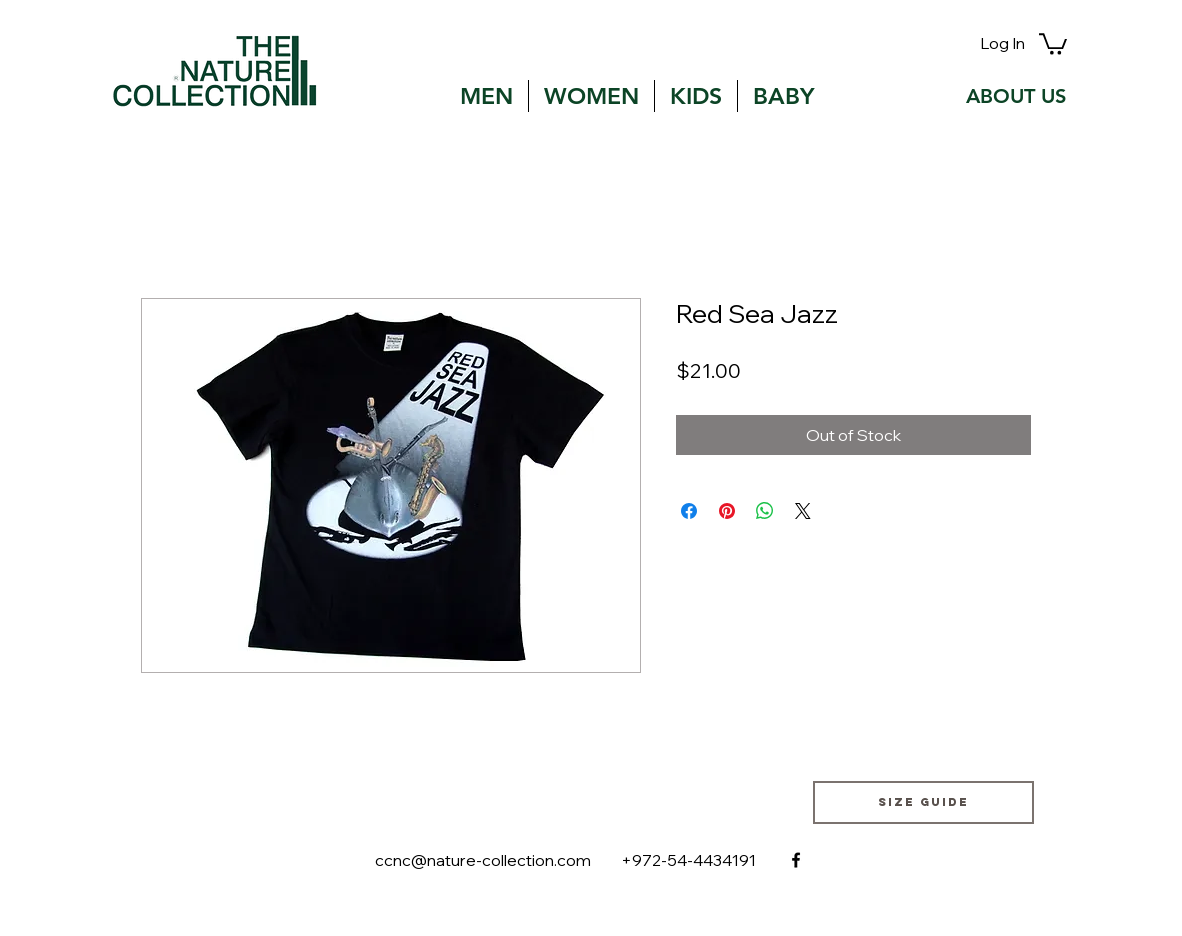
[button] (1053, 43)
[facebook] (796, 860)
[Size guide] (923, 802)
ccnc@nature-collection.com (483, 860)
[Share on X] (803, 511)
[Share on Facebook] (689, 511)
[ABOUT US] (1016, 96)
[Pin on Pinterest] (727, 511)
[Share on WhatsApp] (765, 511)
